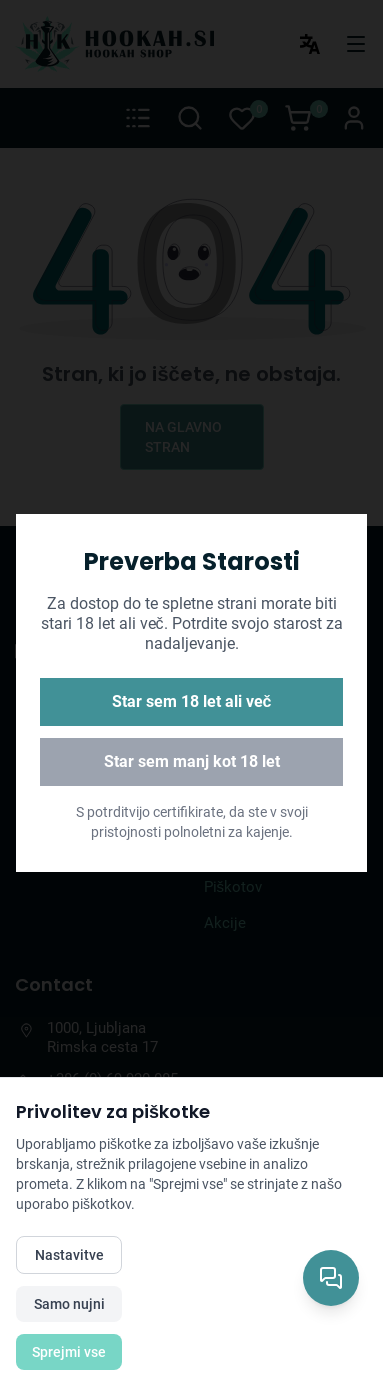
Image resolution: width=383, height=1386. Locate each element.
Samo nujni (69, 1304)
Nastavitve (69, 1255)
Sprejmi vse (69, 1352)
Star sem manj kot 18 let (192, 761)
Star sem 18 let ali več (192, 701)
